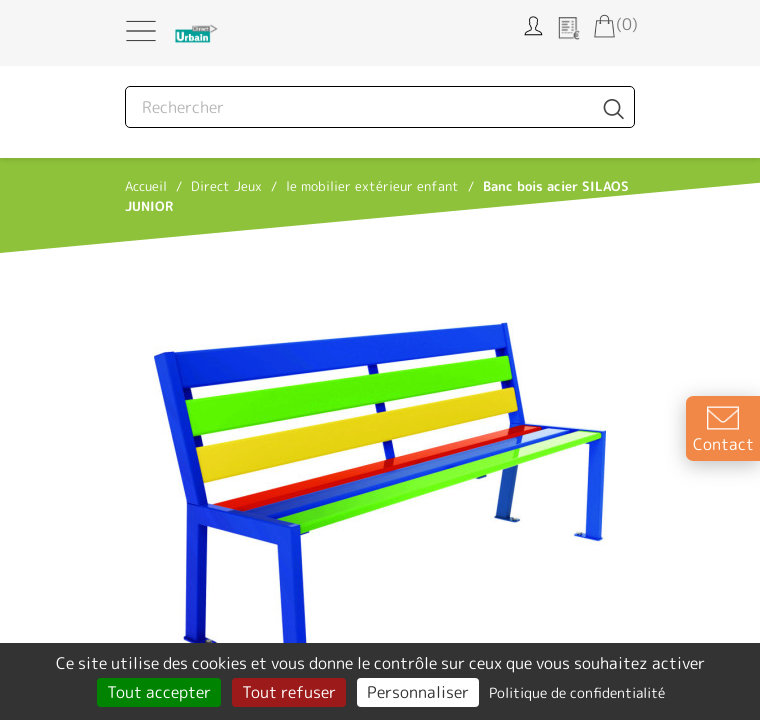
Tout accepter (159, 692)
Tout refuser (289, 692)
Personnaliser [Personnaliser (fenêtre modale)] (418, 692)
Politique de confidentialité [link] (577, 692)
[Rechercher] (380, 107)
